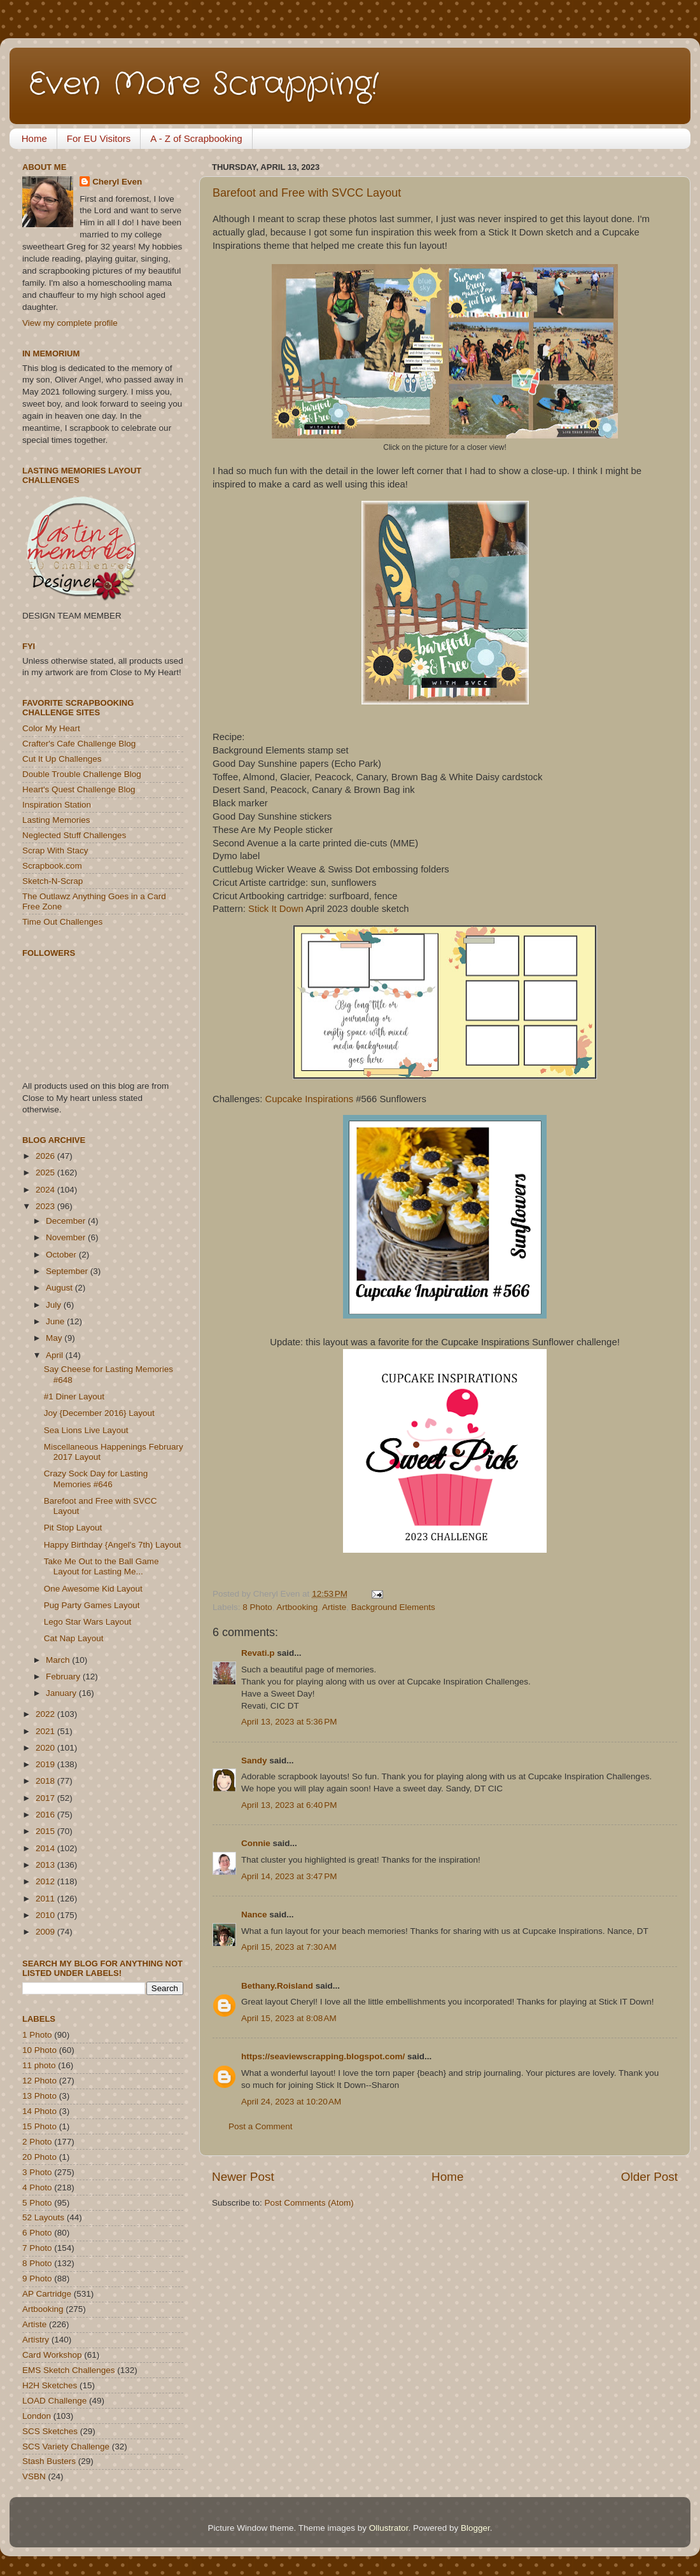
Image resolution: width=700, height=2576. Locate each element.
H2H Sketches (49, 2385)
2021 (46, 1731)
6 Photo (37, 2232)
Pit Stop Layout (73, 1527)
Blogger (475, 2528)
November (67, 1237)
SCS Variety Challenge (65, 2446)
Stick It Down (276, 909)
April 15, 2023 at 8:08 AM (289, 2018)
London (36, 2416)
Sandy (254, 1760)
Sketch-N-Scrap (52, 881)
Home (34, 138)
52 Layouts (43, 2217)
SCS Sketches (50, 2431)
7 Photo (37, 2248)
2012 (46, 1881)
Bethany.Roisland (277, 1986)
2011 (46, 1898)
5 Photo (37, 2203)
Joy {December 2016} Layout (99, 1413)
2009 (46, 1931)
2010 (46, 1915)
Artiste (334, 1607)
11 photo (39, 2065)
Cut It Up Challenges (62, 759)
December (67, 1221)
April (56, 1355)
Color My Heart (51, 728)
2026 (46, 1156)
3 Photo (37, 2172)
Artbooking (297, 1607)
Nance (254, 1914)
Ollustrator (389, 2528)
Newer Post (243, 2176)
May (55, 1338)
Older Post (649, 2176)
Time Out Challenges (62, 922)
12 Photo (39, 2080)
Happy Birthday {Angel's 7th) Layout (112, 1545)
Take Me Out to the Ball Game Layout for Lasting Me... (101, 1566)
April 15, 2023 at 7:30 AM (289, 1947)
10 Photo (39, 2050)
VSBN (34, 2476)
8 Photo (257, 1607)
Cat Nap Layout (74, 1638)
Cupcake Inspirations (309, 1099)
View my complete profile (70, 323)
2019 (46, 1764)
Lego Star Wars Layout (88, 1622)
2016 (46, 1814)
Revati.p (258, 1653)
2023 (46, 1206)
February (64, 1676)
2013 (46, 1865)
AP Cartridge (46, 2294)
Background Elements (393, 1607)
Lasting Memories (56, 820)
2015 (46, 1831)
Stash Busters (49, 2461)
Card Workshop (52, 2355)
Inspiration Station (56, 804)
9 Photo (37, 2278)
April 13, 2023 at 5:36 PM (289, 1721)
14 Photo (39, 2111)
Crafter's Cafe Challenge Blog (79, 743)
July (55, 1305)
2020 (46, 1748)
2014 (46, 1848)
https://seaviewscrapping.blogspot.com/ (323, 2056)
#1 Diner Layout (74, 1396)
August (60, 1287)
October (62, 1254)
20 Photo (39, 2157)
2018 (46, 1781)
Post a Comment (260, 2126)
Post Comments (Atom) (309, 2203)
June (56, 1321)
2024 (46, 1189)
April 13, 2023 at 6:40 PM (289, 1805)
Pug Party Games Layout (92, 1605)
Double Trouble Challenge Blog (81, 774)
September (68, 1271)
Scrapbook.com (52, 866)
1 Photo (37, 2035)
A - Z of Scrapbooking (196, 138)
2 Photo (37, 2141)
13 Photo (39, 2096)
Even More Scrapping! (204, 85)
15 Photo (39, 2126)
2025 (46, 1172)
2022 (46, 1714)
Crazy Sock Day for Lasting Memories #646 (96, 1478)
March (59, 1660)
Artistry (35, 2339)
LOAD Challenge (54, 2400)
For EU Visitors (99, 138)
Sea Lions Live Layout (86, 1430)
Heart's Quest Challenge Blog (78, 789)
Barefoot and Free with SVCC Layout (307, 192)
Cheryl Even (117, 181)
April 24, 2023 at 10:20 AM (291, 2101)
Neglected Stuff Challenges (74, 835)
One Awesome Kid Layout (93, 1588)
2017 (46, 1798)
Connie (255, 1843)
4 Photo (37, 2187)
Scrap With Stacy (55, 850)
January (62, 1693)
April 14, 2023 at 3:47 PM (289, 1876)
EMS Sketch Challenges (68, 2370)
